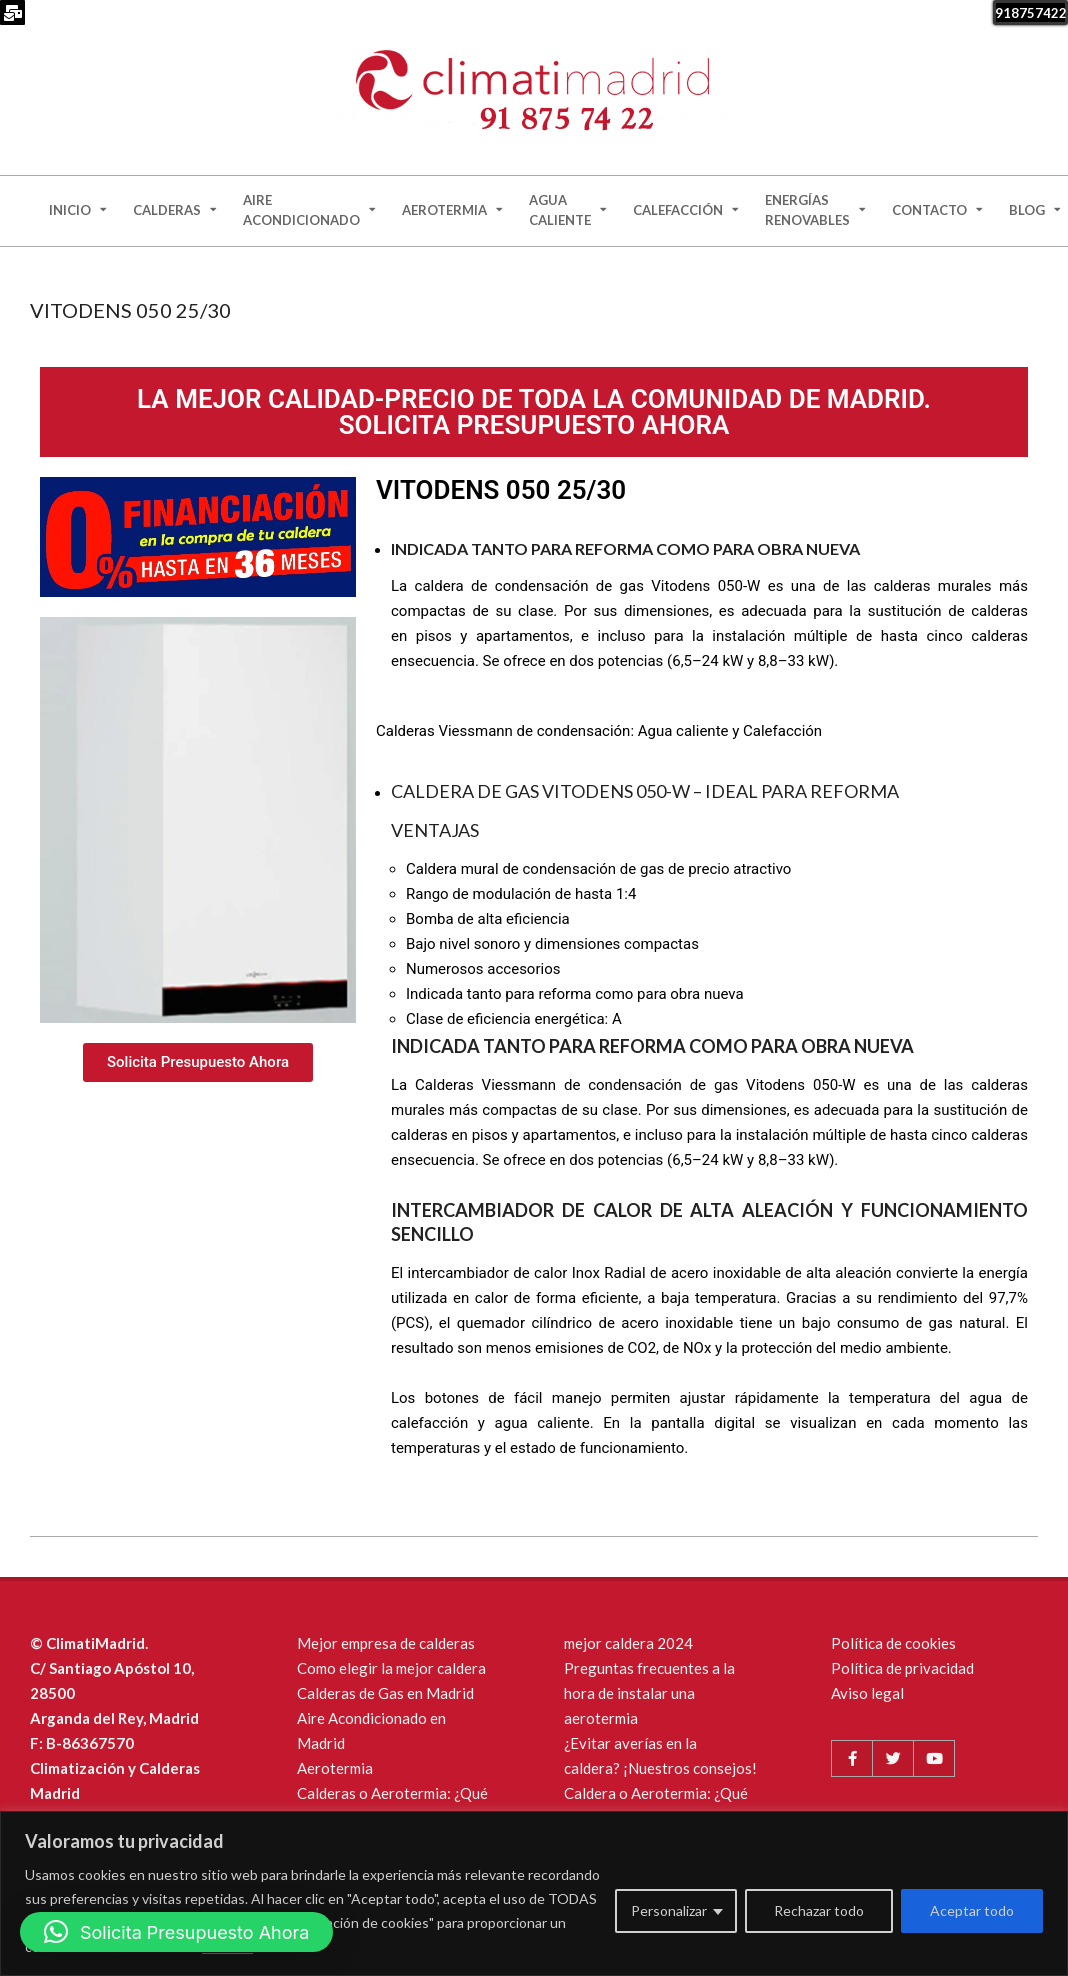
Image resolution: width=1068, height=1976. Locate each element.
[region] (534, 1893)
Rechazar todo (819, 1910)
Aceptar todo (972, 1910)
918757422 (1031, 13)
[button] (176, 1932)
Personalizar (669, 1910)
